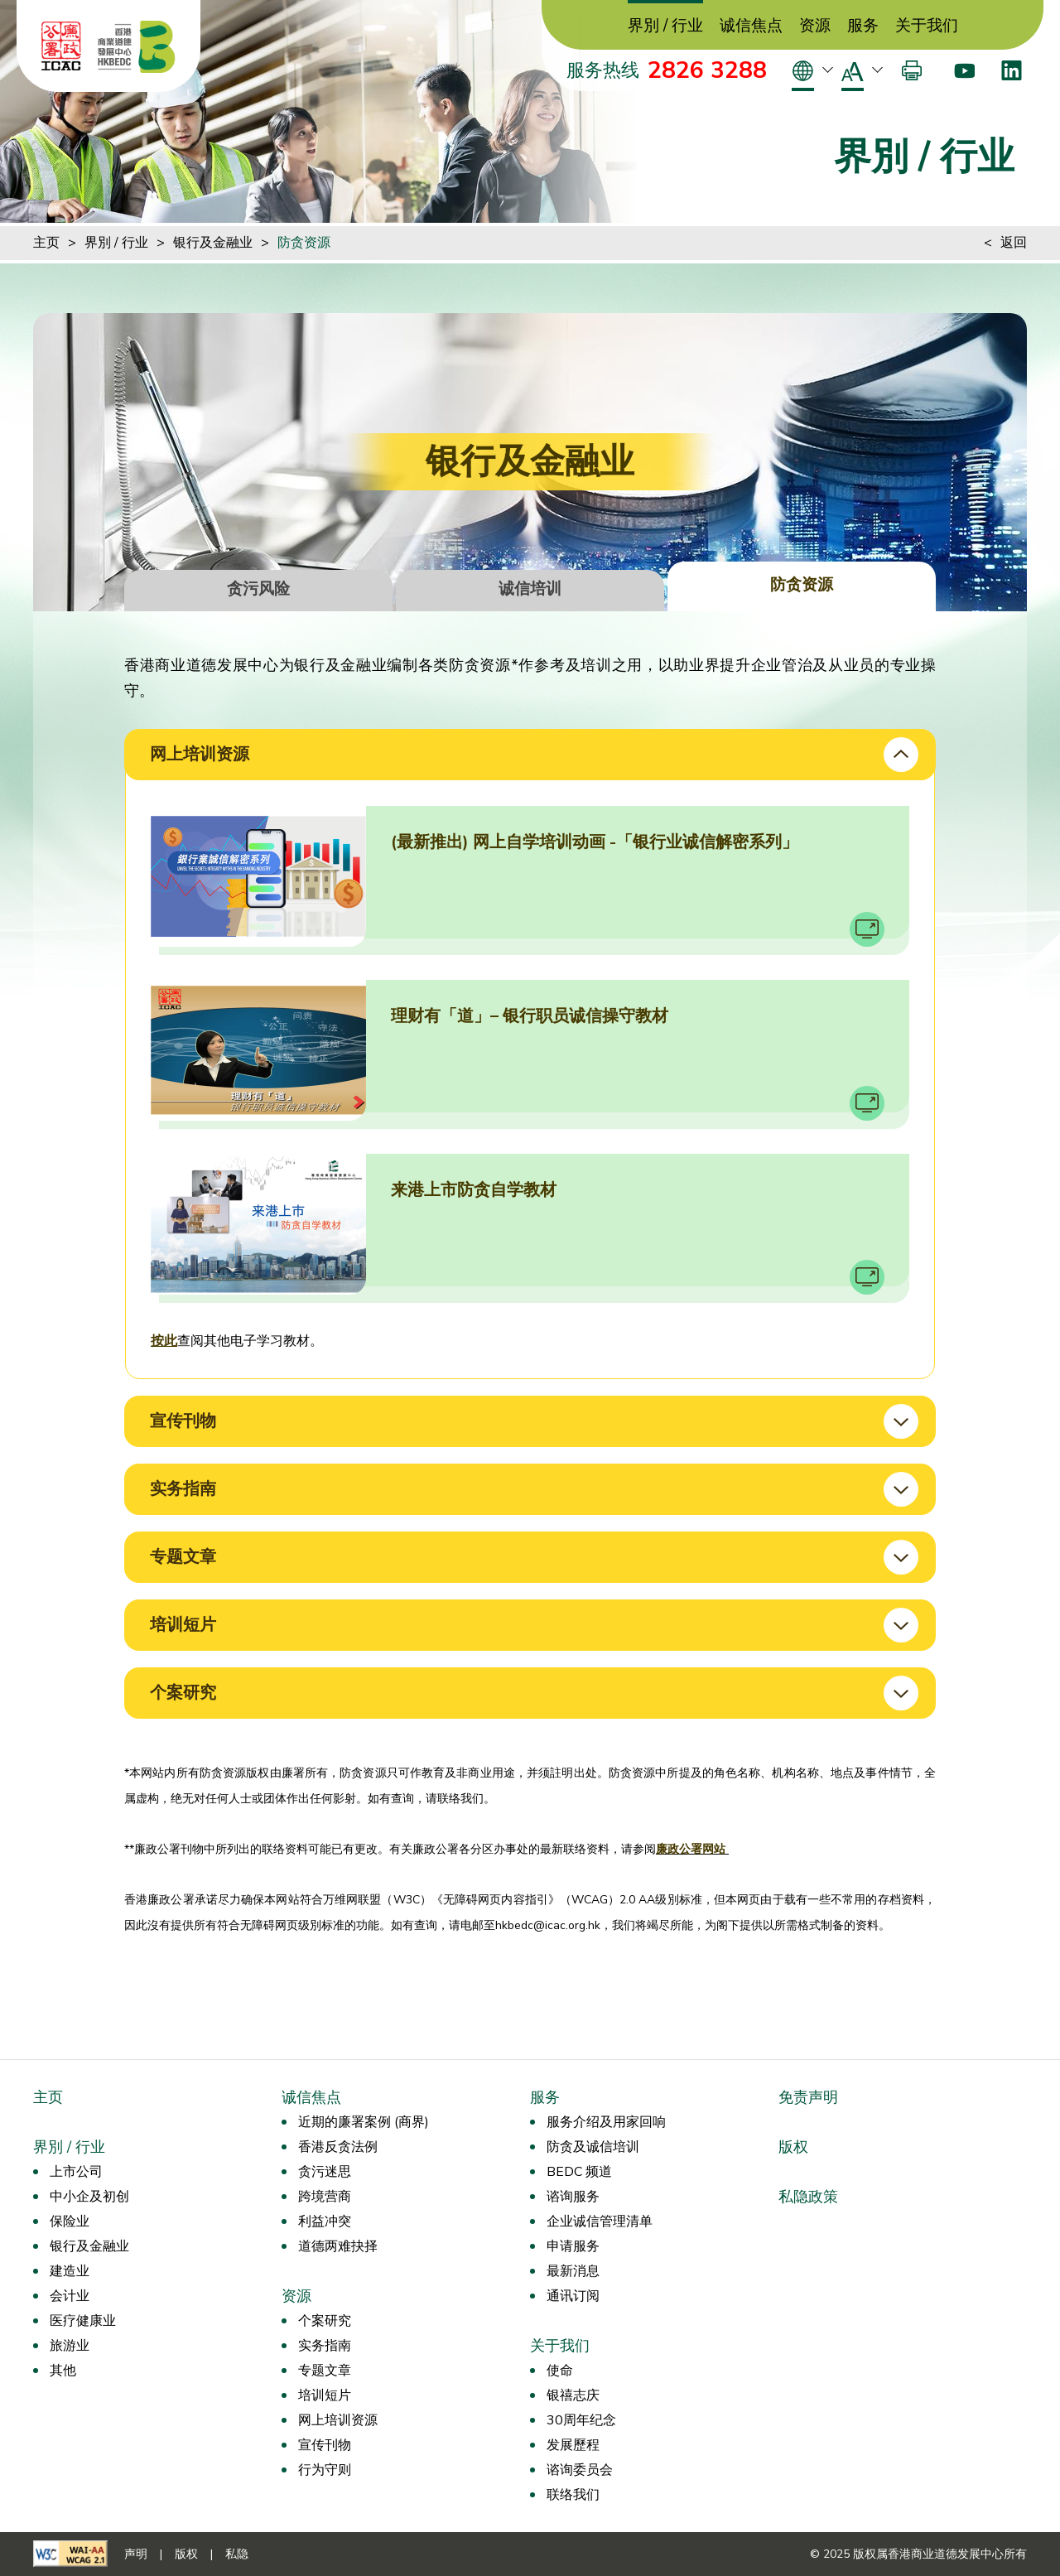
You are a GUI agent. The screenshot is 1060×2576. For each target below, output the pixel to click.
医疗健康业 (83, 2321)
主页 (46, 243)
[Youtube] (964, 70)
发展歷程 (573, 2445)
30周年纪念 (581, 2420)
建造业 (69, 2271)
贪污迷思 (324, 2172)
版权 (793, 2147)
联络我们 (573, 2495)
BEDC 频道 (579, 2172)
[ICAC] (61, 46)
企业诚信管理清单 (600, 2221)
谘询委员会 (580, 2470)
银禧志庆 (573, 2395)
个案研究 (324, 2321)
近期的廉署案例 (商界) (363, 2122)
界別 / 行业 (665, 26)
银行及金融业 (213, 243)
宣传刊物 (324, 2445)
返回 (1013, 243)
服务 (863, 26)
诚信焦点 (751, 26)
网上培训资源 (338, 2420)
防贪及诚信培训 (593, 2147)
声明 (135, 2554)
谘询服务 (573, 2196)
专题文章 (324, 2370)
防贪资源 (303, 243)
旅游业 (69, 2345)
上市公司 (76, 2172)
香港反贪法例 (338, 2147)
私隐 (236, 2554)
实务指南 (324, 2345)
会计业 (69, 2296)
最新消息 (573, 2271)
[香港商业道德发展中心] (137, 46)
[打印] (912, 70)
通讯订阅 (573, 2296)
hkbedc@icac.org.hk (547, 1925)
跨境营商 (324, 2196)
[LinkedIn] (1011, 70)
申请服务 (573, 2246)
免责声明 (808, 2097)
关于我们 (926, 26)
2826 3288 (707, 70)
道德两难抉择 (338, 2246)
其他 (63, 2370)
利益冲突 (324, 2221)
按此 (164, 1341)
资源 (815, 26)
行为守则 (324, 2470)
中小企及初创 (89, 2196)
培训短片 (324, 2395)
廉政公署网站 (692, 1849)
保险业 (69, 2221)
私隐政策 (808, 2196)
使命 (560, 2370)
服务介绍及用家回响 (606, 2122)
